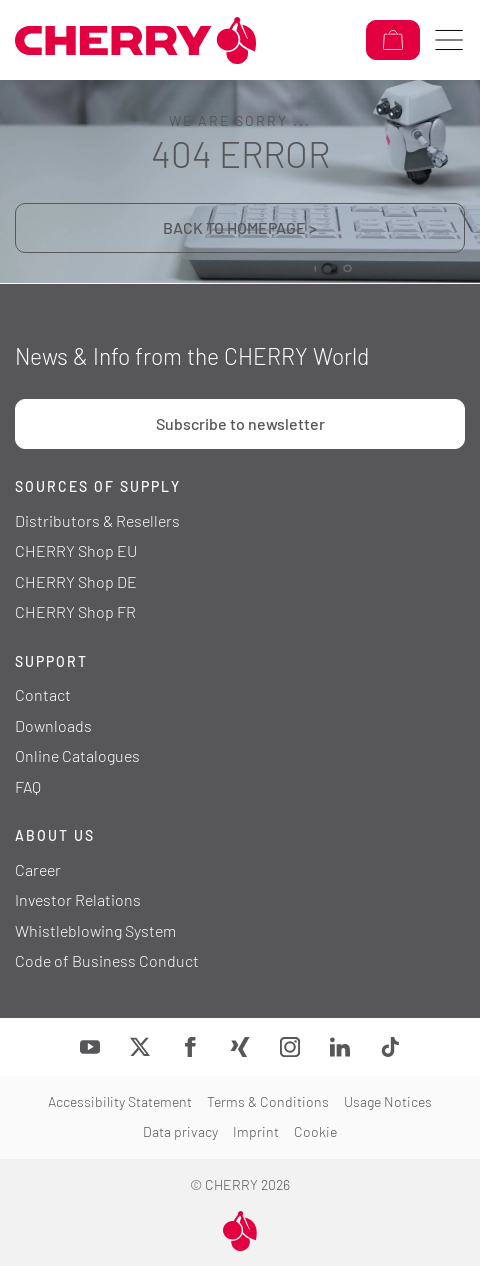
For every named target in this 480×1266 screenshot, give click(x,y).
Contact (43, 694)
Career (38, 869)
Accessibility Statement (120, 1101)
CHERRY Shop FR (75, 611)
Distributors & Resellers (97, 520)
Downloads (53, 725)
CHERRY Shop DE (76, 581)
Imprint (256, 1131)
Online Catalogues (77, 755)
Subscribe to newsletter (240, 423)
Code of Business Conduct (107, 960)
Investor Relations (78, 899)
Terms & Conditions (268, 1101)
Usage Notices (388, 1101)
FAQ (28, 786)
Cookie (315, 1131)
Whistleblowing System (95, 930)
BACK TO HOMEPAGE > (240, 227)
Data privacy (180, 1131)
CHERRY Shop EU (76, 550)
